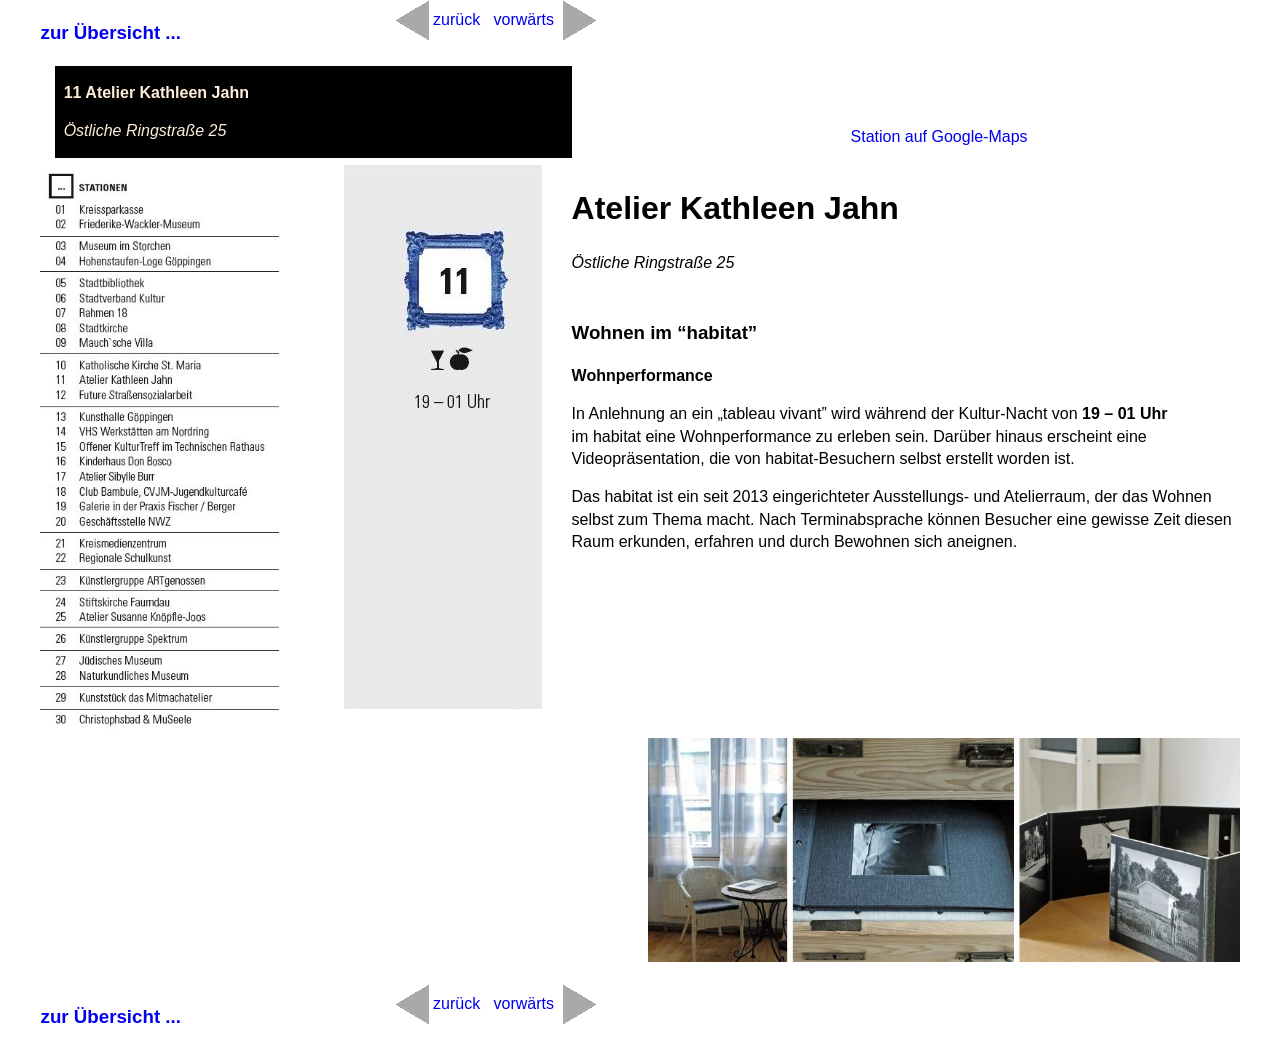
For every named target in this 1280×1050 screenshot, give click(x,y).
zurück (456, 19)
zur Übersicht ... (111, 32)
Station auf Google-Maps (939, 136)
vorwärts (523, 19)
